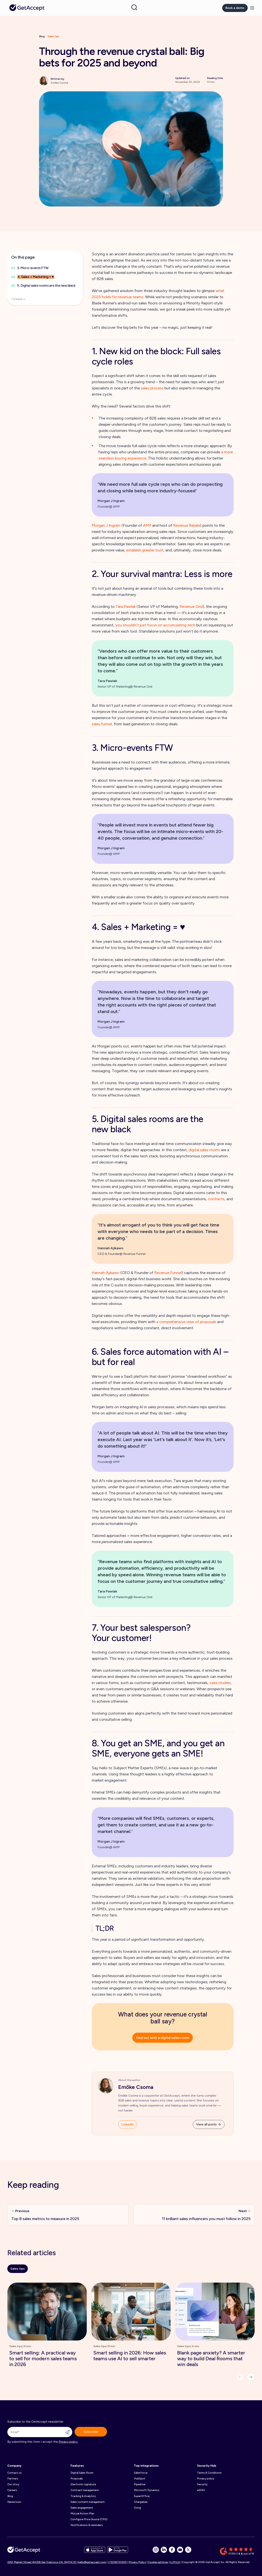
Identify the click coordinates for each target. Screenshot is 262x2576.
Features (77, 2465)
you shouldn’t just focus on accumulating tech (155, 625)
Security (202, 2484)
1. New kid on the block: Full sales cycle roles (48, 268)
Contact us (14, 2472)
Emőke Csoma (135, 2087)
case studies (220, 1682)
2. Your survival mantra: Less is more (44, 276)
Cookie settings (158, 2562)
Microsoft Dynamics (146, 2490)
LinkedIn (128, 2124)
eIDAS (201, 2490)
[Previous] (240, 2377)
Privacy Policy (137, 2562)
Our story (13, 2484)
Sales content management (88, 2502)
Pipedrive (139, 2484)
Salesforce (140, 2472)
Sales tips (53, 36)
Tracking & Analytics (83, 2496)
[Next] (251, 2377)
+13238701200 (117, 2562)
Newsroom (14, 2502)
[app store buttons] (94, 2551)
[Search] (134, 7)
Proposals (77, 2478)
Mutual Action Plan (82, 2513)
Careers (12, 2490)
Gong (137, 2507)
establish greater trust (144, 550)
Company (14, 2465)
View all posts (208, 2124)
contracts (216, 1199)
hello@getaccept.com (92, 2562)
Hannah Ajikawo (105, 1272)
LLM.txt (175, 2562)
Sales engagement (82, 2507)
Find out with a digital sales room (162, 2038)
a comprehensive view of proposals (186, 1321)
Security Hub (206, 2465)
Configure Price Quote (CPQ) (89, 2519)
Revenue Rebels (186, 525)
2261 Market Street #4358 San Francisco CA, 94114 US (42, 2562)
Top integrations (146, 2465)
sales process (152, 388)
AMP (147, 525)
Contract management (85, 2490)
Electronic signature (83, 2484)
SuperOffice (142, 2496)
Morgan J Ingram (106, 525)
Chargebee (140, 2502)
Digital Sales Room (82, 2472)
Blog (42, 36)
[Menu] (252, 7)
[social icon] (156, 2550)
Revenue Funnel (168, 1272)
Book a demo (234, 8)
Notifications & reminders (87, 2525)
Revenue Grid (191, 606)
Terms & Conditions (209, 2472)
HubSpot (139, 2478)
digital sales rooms (204, 1149)
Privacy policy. (68, 2443)
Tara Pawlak (126, 606)
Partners (12, 2478)
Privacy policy (205, 2478)
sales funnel (102, 724)
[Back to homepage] (26, 7)
